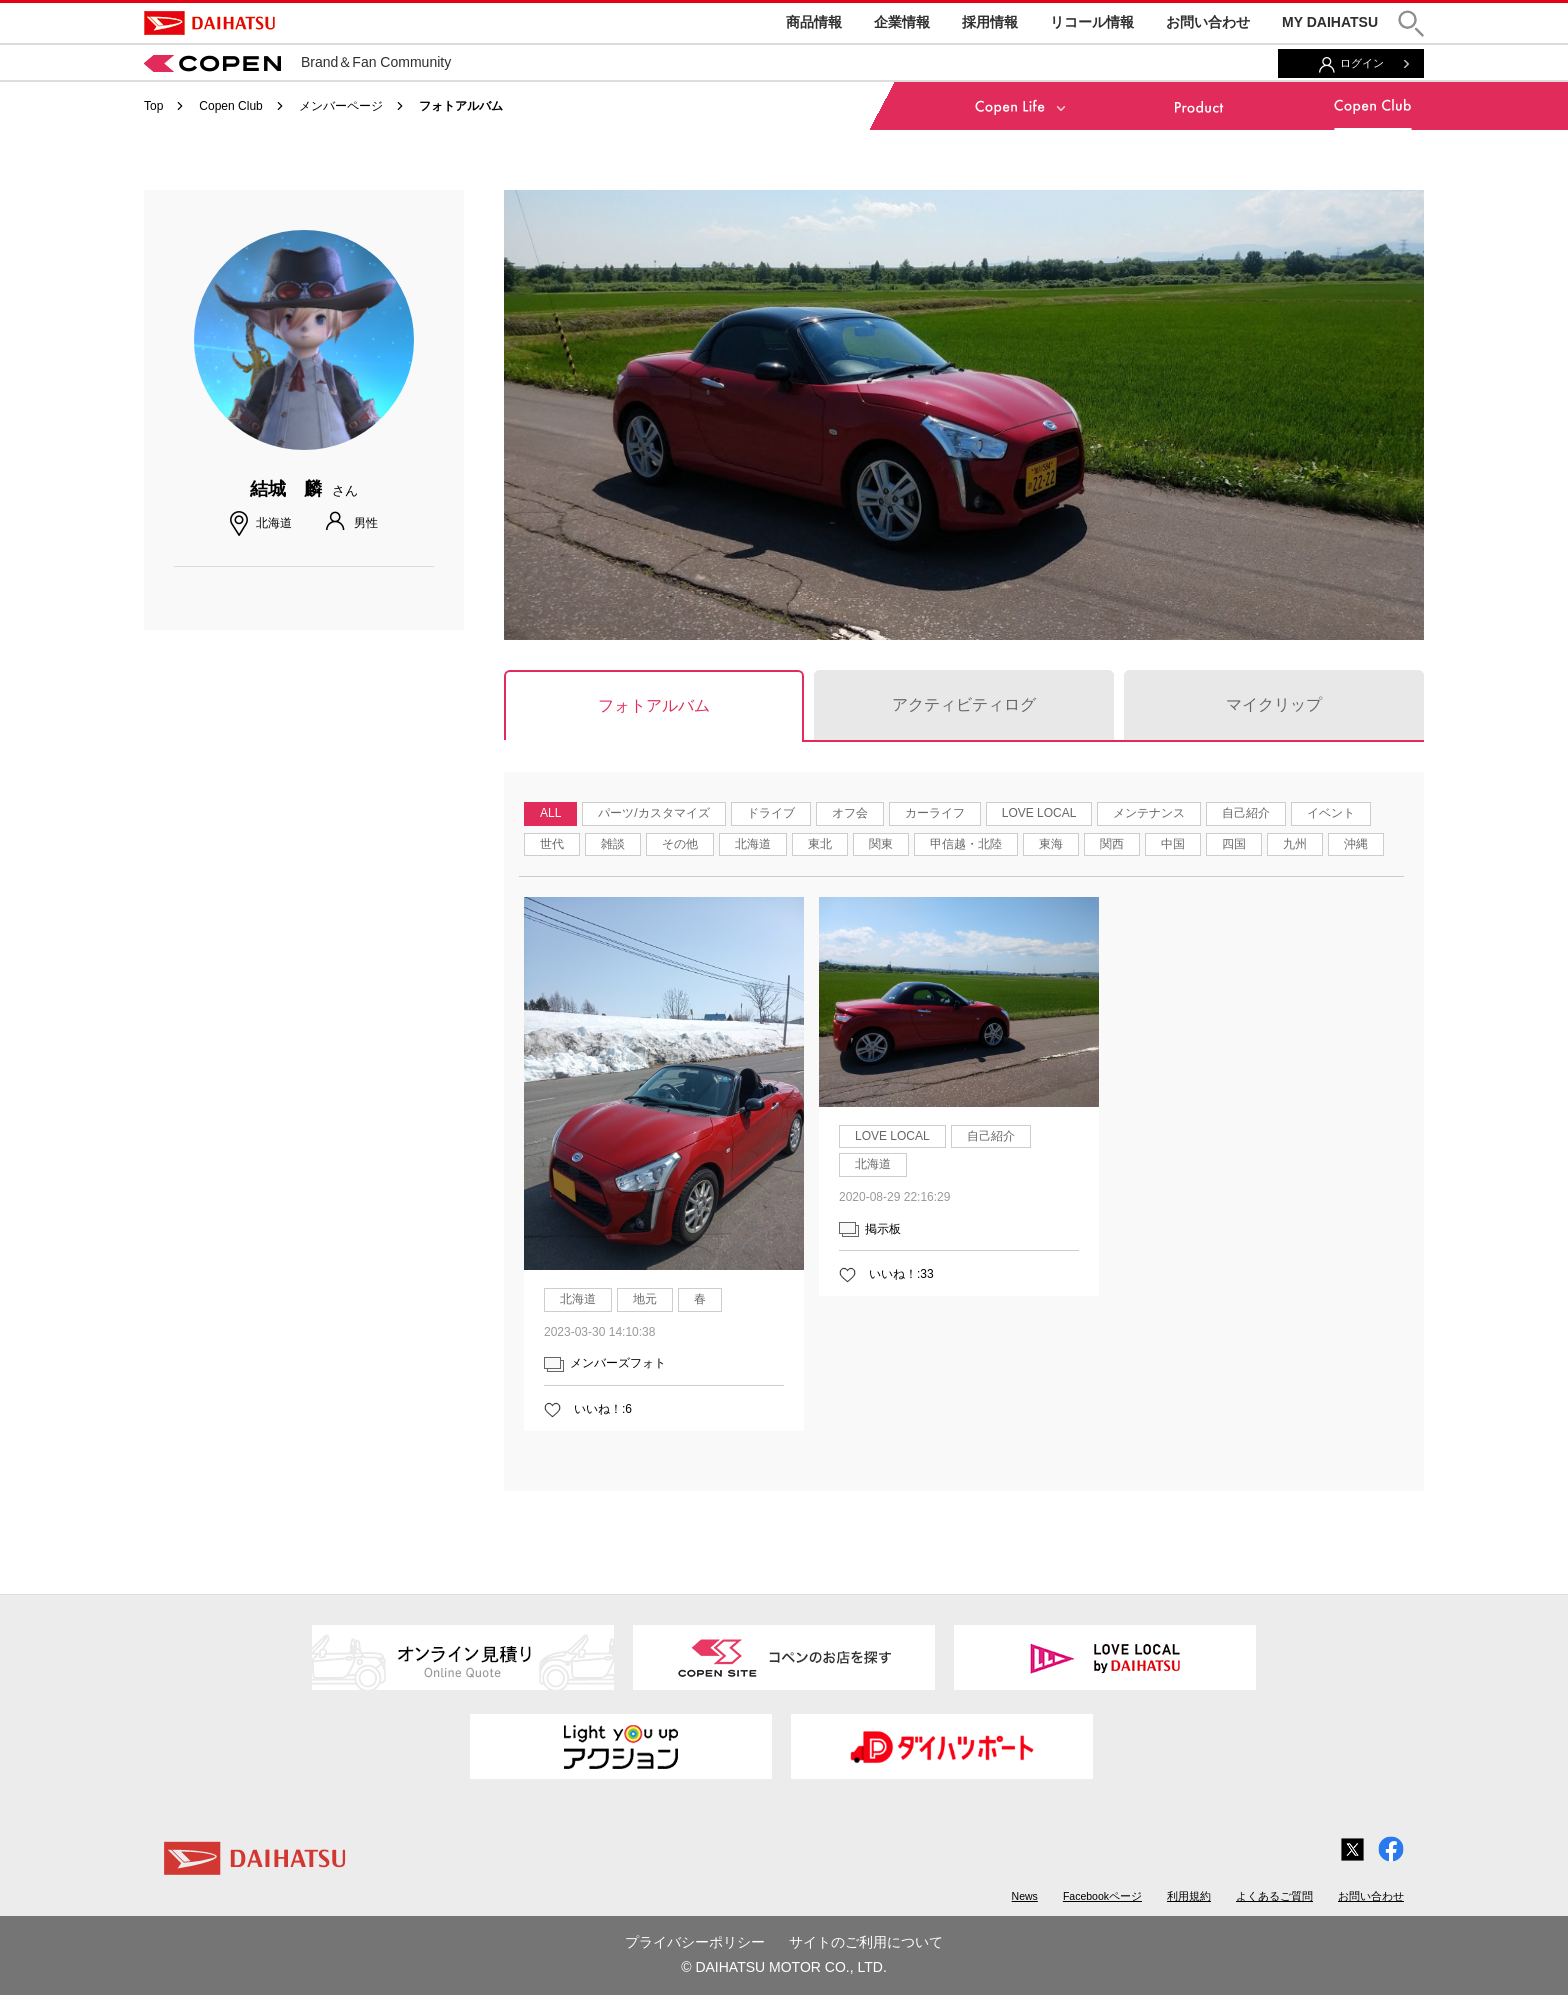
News (1025, 1896)
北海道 (753, 844)
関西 (1112, 844)
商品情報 (814, 22)
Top (153, 106)
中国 (1173, 844)
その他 (680, 844)
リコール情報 (1092, 22)
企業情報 (902, 22)
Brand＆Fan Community (297, 62)
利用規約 (1189, 1896)
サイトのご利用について (866, 1942)
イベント (1331, 813)
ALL (550, 813)
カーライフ (935, 813)
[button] (1411, 23)
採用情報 (990, 22)
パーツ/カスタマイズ (653, 813)
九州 (1295, 844)
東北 (820, 844)
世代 (552, 844)
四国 (1234, 844)
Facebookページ (1102, 1896)
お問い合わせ (1208, 22)
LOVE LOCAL (1039, 813)
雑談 (613, 844)
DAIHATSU (209, 23)
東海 (1051, 844)
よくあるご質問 (1274, 1896)
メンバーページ (341, 106)
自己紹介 (1246, 813)
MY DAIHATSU (1330, 22)
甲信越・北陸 (966, 844)
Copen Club (230, 106)
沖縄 (1356, 844)
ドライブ (771, 813)
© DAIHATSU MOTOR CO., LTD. (784, 1967)
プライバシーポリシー (695, 1942)
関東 (881, 844)
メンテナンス (1149, 813)
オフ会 (850, 813)
